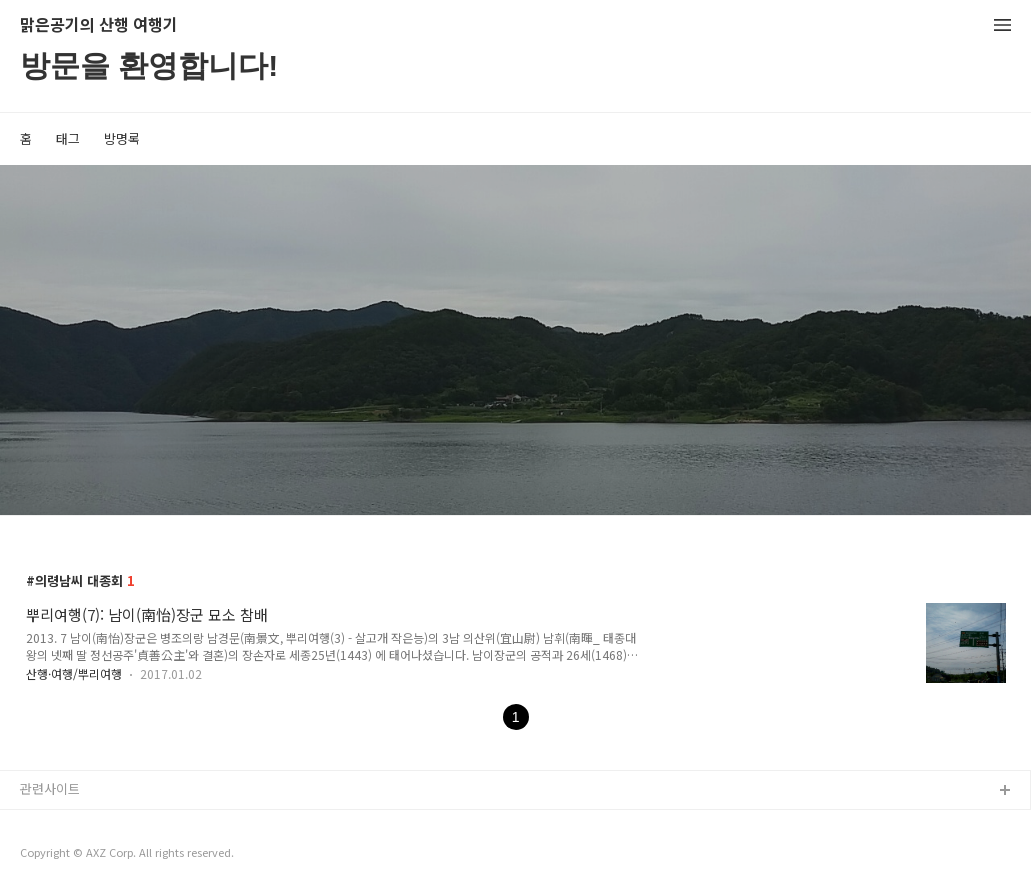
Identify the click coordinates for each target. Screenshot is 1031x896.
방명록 (122, 138)
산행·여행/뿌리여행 (74, 673)
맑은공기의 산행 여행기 (99, 25)
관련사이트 (50, 788)
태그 (68, 138)
